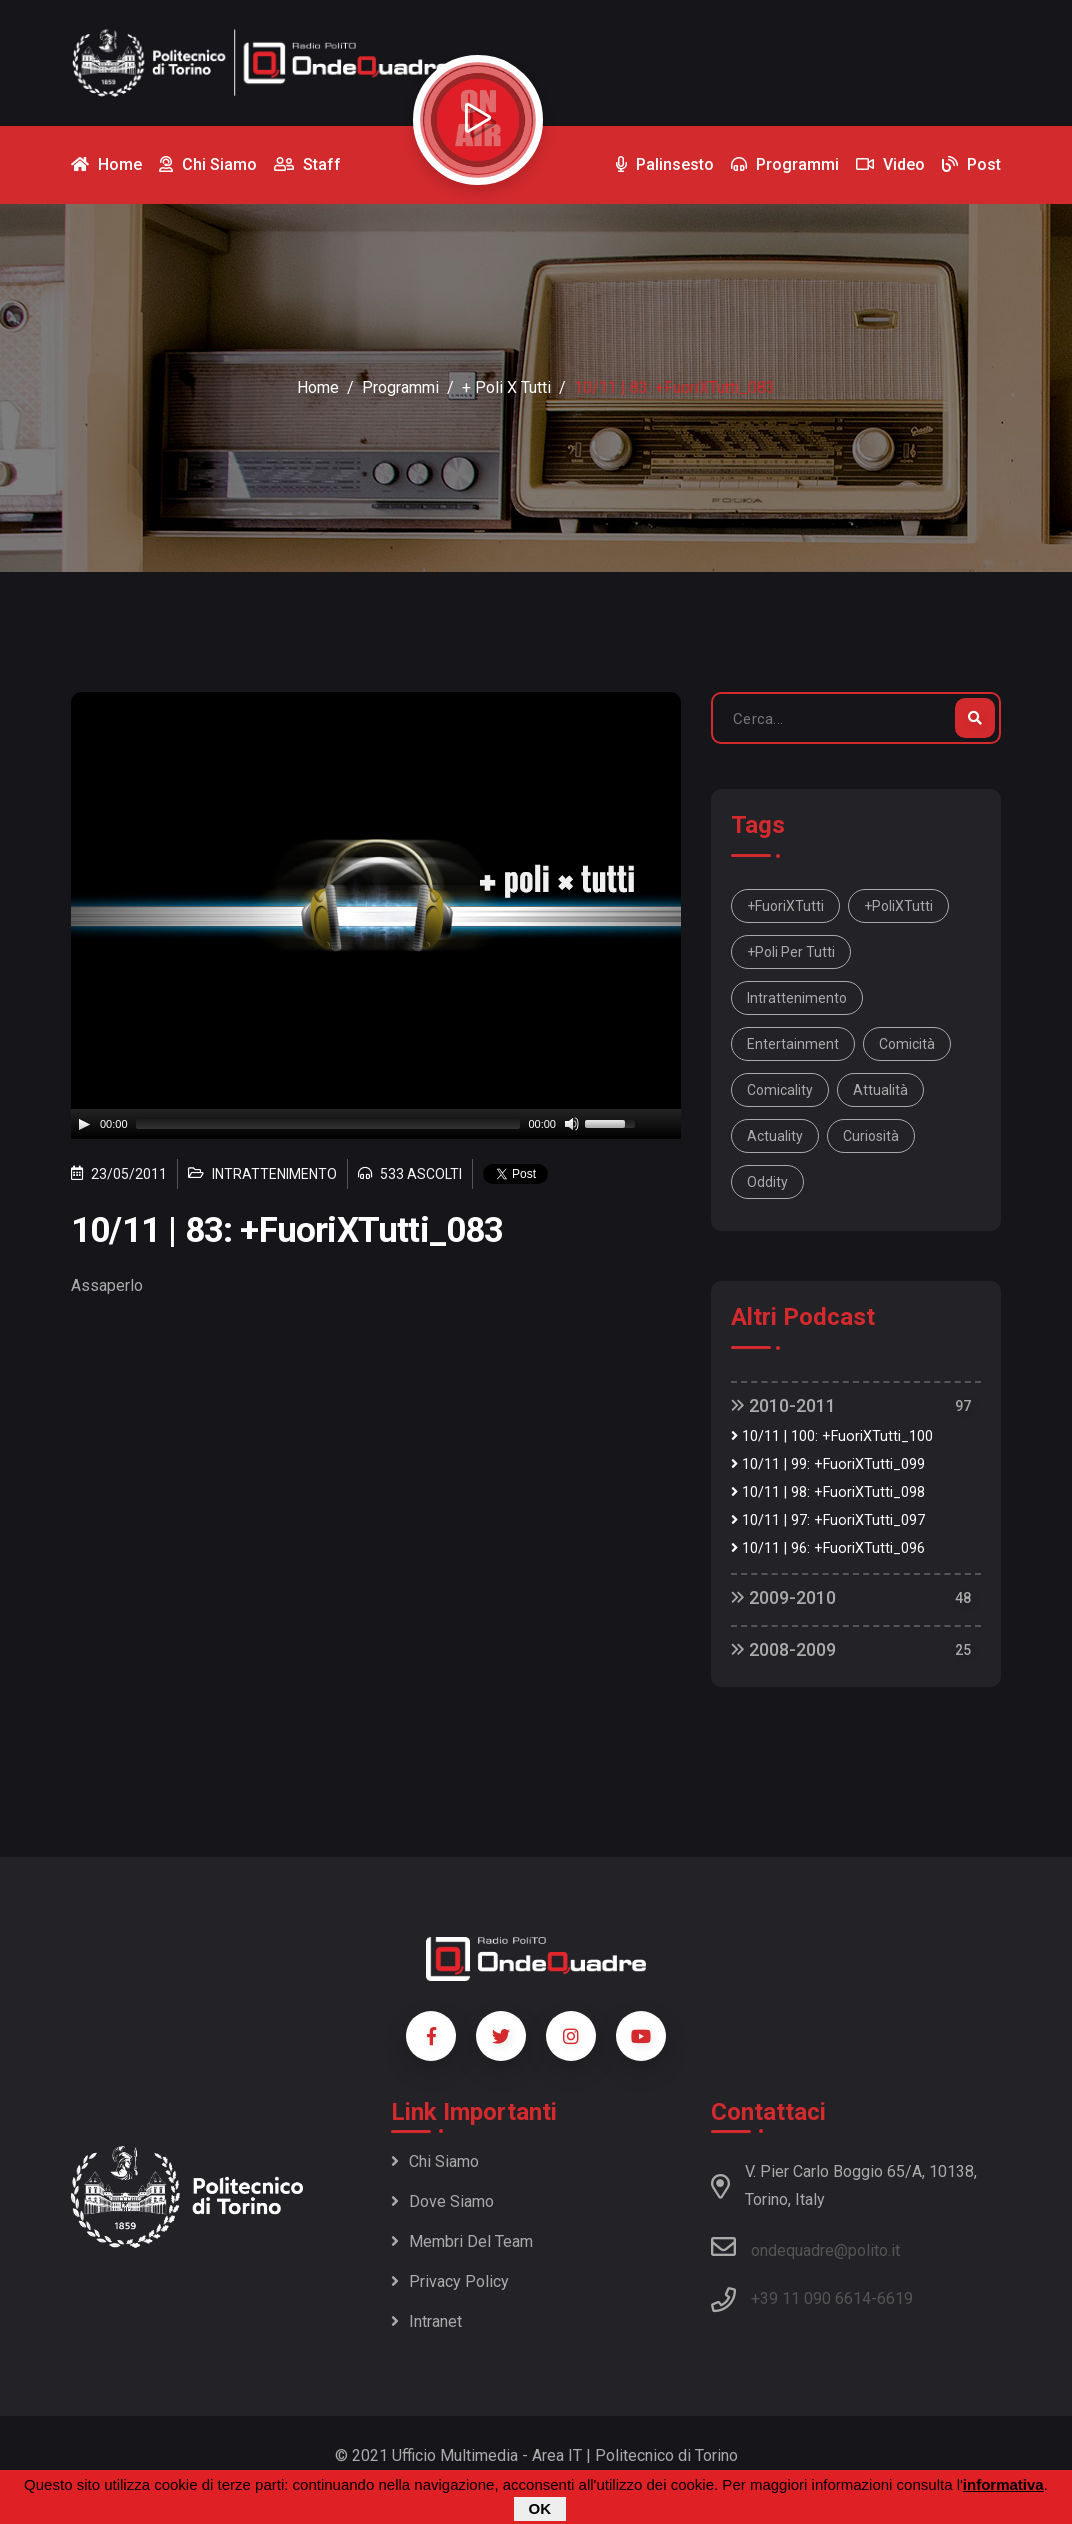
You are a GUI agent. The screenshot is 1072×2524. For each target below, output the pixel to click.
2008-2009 (783, 1649)
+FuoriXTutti (785, 906)
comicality (780, 1090)
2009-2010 (783, 1597)
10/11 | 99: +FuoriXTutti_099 (828, 1464)
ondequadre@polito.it (805, 2247)
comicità (907, 1044)
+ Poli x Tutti (506, 387)
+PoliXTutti (898, 906)
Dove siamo (442, 2201)
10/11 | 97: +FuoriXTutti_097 (828, 1520)
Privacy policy (450, 2281)
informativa (1003, 2484)
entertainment (793, 1044)
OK (540, 2508)
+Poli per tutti (791, 952)
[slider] (328, 1124)
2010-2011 (783, 1405)
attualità (880, 1090)
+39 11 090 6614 (811, 2298)
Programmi (400, 387)
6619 (895, 2298)
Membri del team (462, 2241)
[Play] (84, 1124)
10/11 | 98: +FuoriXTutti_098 (828, 1492)
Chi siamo (435, 2161)
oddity (767, 1182)
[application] (376, 1124)
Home (318, 387)
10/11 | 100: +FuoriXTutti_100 (832, 1436)
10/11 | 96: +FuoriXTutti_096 (828, 1548)
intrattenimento (797, 998)
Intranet (426, 2321)
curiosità (871, 1136)
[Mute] (572, 1124)
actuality (775, 1136)
